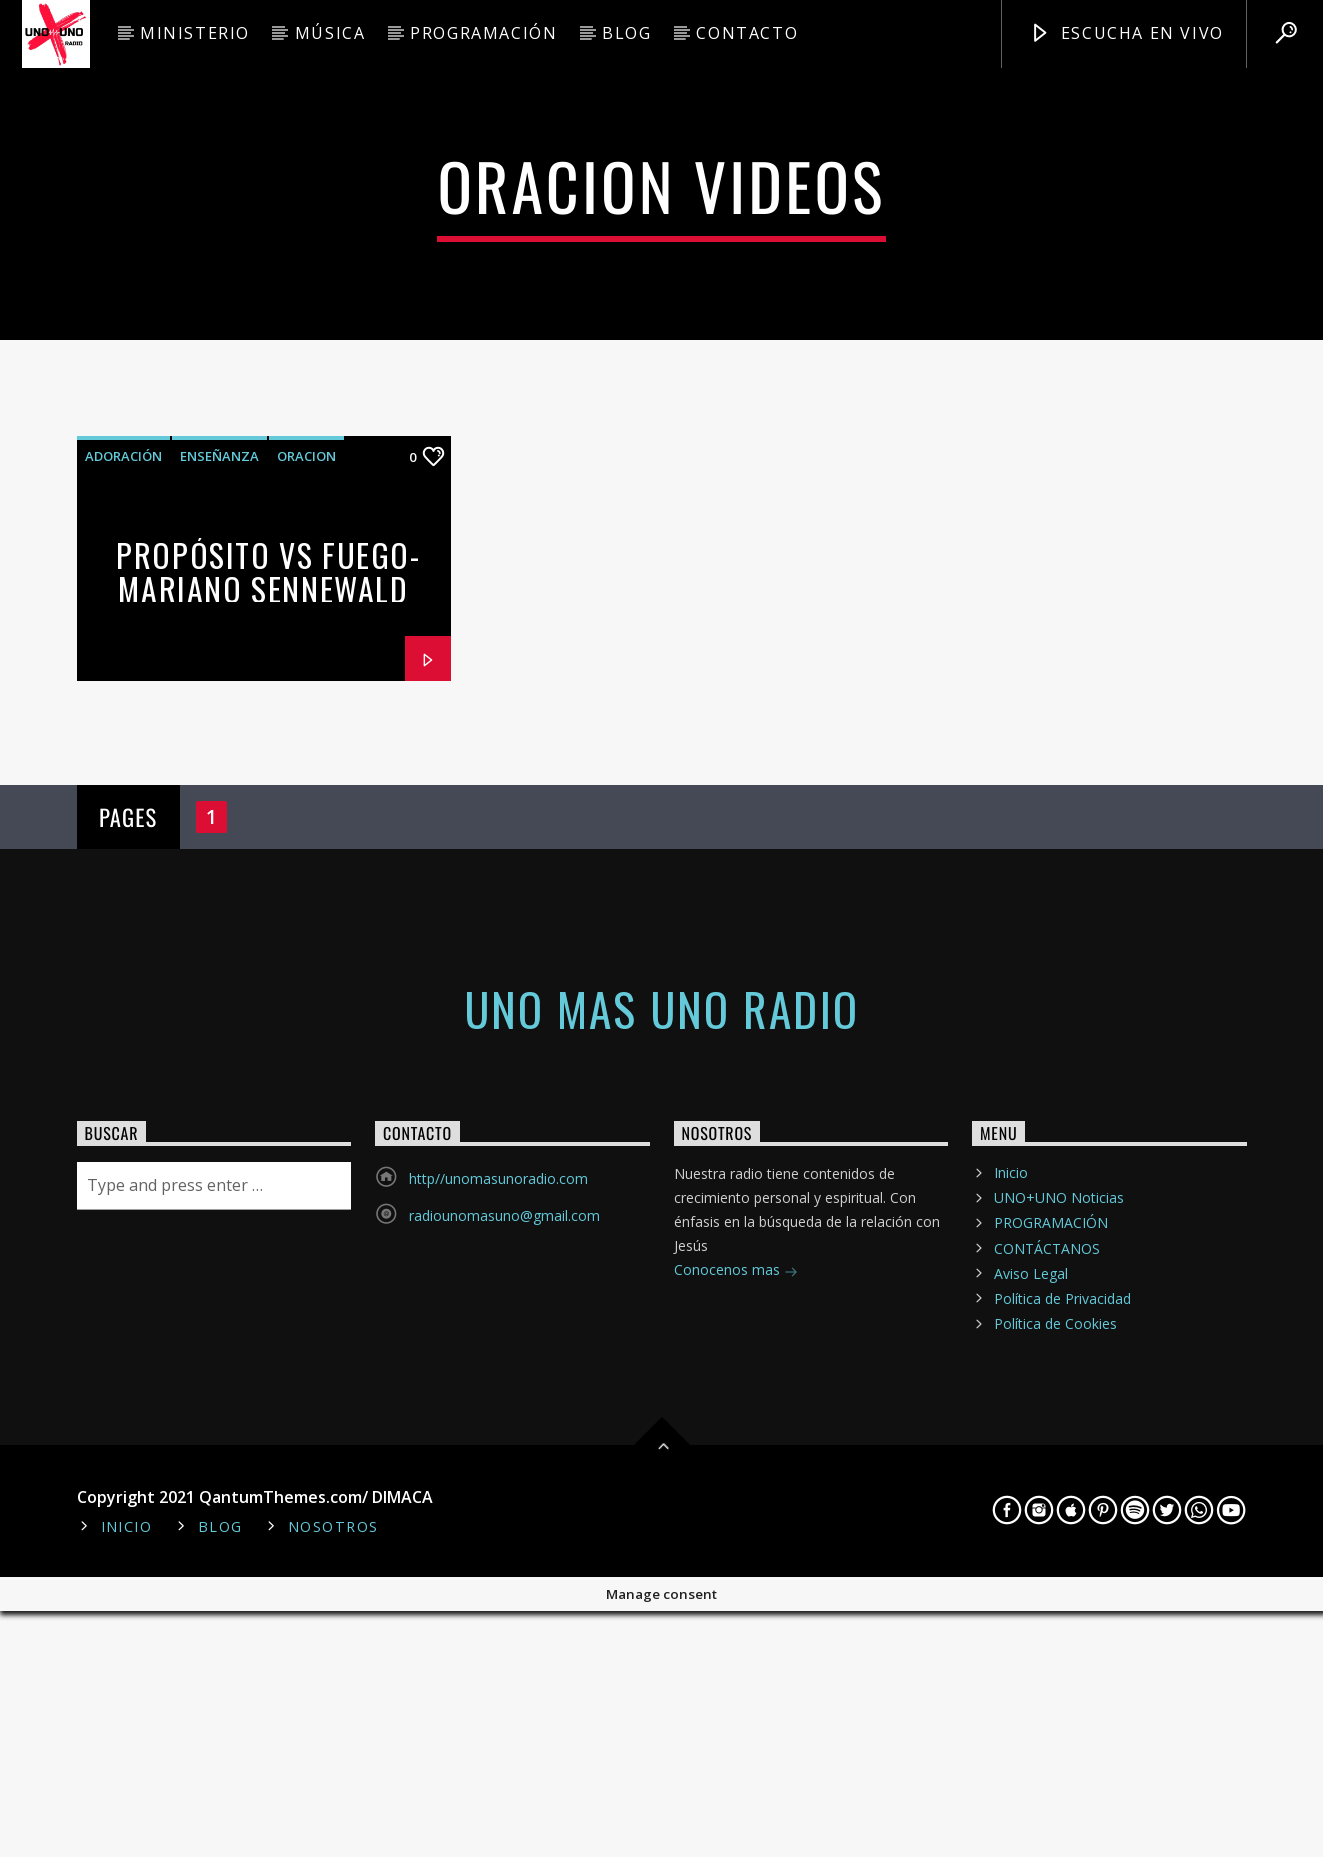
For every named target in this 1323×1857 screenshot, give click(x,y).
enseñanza (219, 903)
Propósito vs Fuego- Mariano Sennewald (268, 1019)
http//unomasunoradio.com (498, 1625)
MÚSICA (330, 33)
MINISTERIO (195, 33)
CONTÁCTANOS (1047, 1694)
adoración (123, 903)
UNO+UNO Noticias (1059, 1644)
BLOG (626, 33)
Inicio (1011, 1619)
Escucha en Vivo (1126, 33)
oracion (306, 903)
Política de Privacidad (1062, 1745)
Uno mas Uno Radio (661, 1455)
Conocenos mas (736, 1718)
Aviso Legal (1031, 1720)
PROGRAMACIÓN (483, 33)
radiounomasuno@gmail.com (504, 1662)
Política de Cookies (1055, 1770)
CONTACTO (747, 33)
